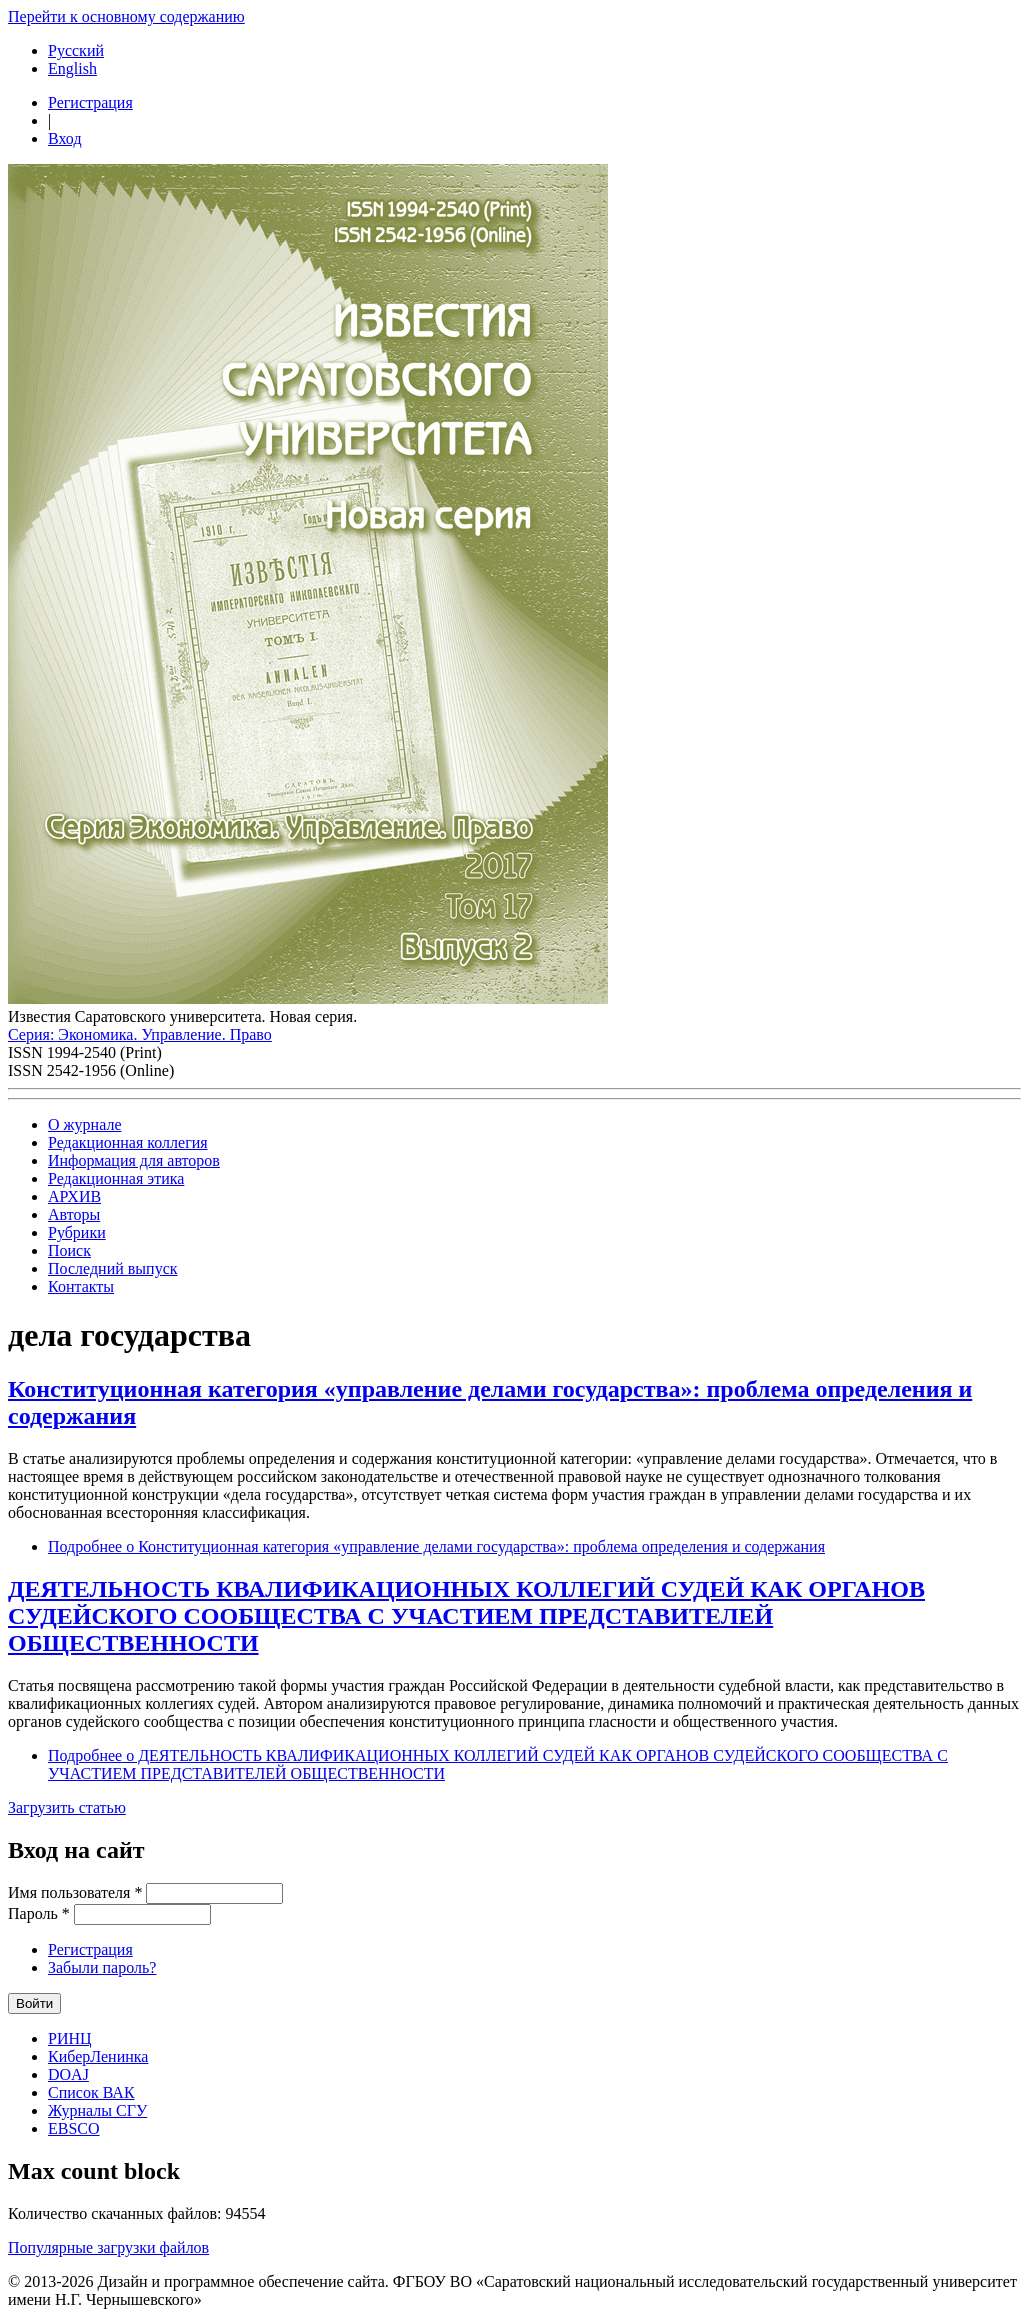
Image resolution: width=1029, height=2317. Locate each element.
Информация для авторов (134, 1160)
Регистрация (90, 102)
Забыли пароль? (102, 1967)
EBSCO (74, 2128)
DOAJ (68, 2074)
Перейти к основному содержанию (126, 16)
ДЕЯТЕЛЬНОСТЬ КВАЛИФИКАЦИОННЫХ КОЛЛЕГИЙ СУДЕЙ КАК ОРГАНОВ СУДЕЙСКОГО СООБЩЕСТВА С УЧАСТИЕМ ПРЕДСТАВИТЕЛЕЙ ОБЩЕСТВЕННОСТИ (466, 1616)
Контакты (81, 1286)
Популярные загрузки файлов (108, 2247)
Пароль (39, 1913)
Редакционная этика (116, 1178)
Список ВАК (91, 2092)
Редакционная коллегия (128, 1142)
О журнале (85, 1124)
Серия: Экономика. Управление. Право (140, 1034)
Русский (76, 50)
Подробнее (436, 1546)
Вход (65, 138)
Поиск (69, 1250)
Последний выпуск (113, 1268)
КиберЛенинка (98, 2056)
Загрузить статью (67, 1807)
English (72, 68)
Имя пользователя (75, 1892)
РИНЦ (70, 2038)
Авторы (74, 1214)
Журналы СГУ (97, 2110)
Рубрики (77, 1232)
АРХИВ (74, 1196)
